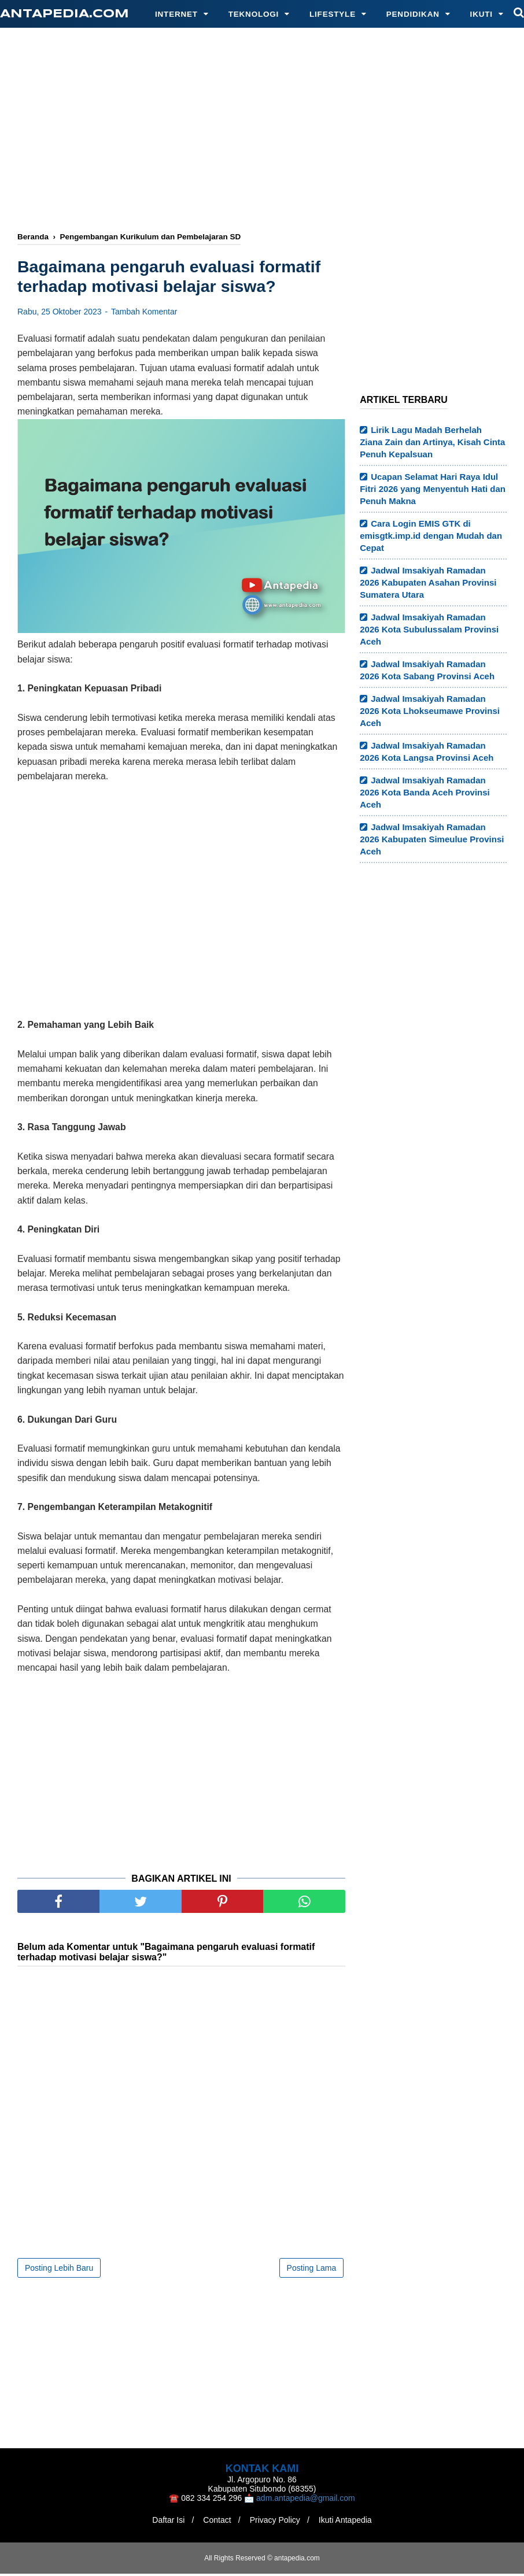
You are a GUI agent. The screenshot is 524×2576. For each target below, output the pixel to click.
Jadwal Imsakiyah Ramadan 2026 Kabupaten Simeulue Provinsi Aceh (432, 839)
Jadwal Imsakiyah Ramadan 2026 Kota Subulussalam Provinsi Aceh (429, 629)
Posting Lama (312, 2270)
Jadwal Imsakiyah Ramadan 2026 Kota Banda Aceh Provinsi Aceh (425, 792)
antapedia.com (64, 14)
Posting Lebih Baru (59, 2270)
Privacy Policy (277, 2522)
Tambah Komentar (144, 314)
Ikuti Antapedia (350, 2522)
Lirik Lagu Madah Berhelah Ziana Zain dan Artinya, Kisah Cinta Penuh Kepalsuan (432, 442)
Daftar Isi (163, 2522)
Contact (215, 2522)
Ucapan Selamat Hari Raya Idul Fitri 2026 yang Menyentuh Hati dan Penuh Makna (432, 489)
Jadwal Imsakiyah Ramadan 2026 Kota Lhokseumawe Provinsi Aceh (430, 711)
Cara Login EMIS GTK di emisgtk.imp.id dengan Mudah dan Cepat (431, 536)
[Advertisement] (270, 131)
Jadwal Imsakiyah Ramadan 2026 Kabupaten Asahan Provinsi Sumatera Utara (428, 582)
